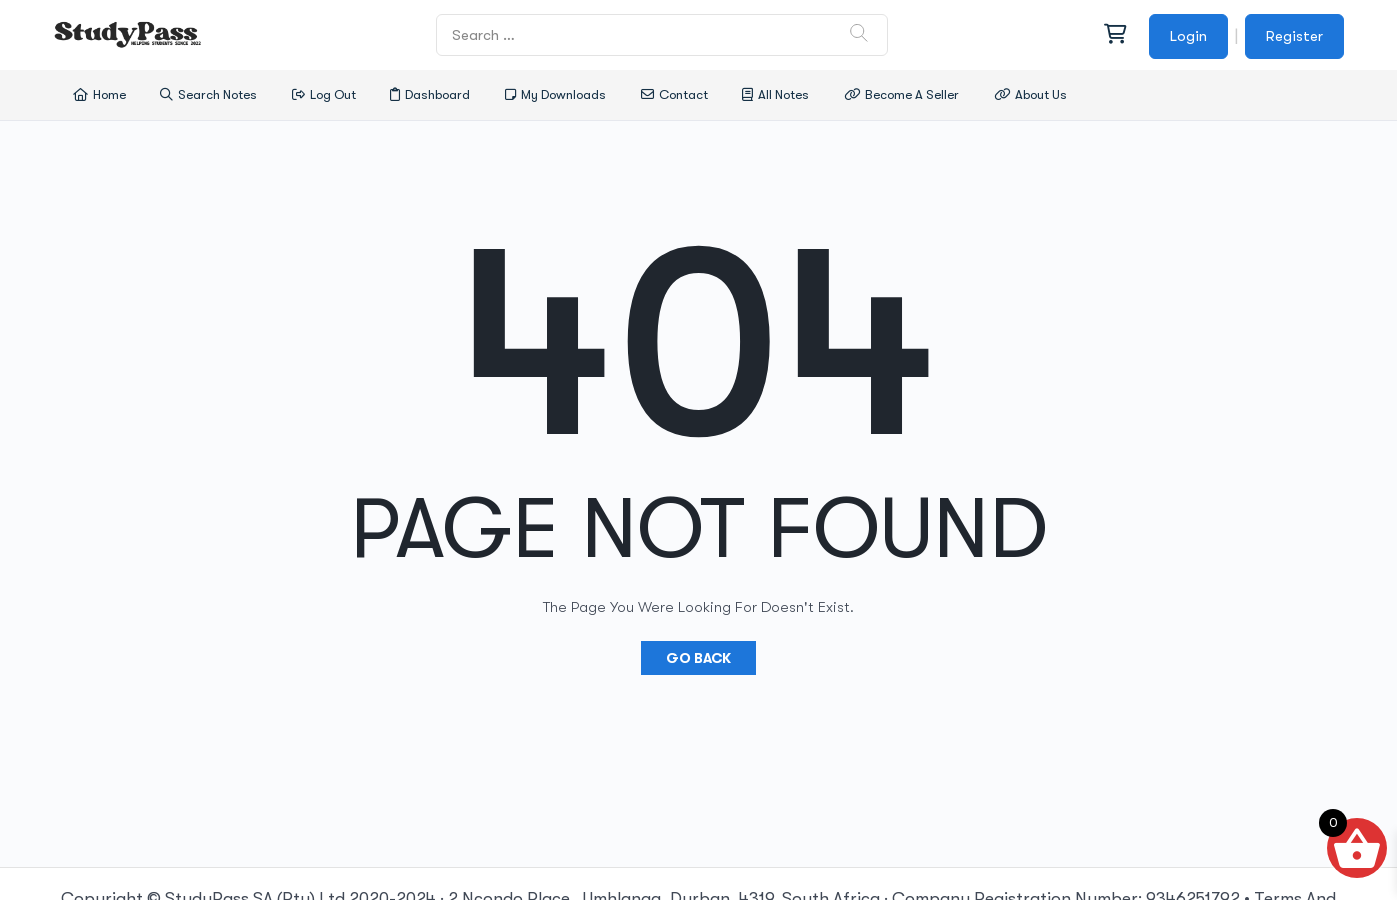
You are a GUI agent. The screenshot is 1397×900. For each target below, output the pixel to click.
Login (1188, 36)
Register (1294, 36)
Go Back (698, 658)
